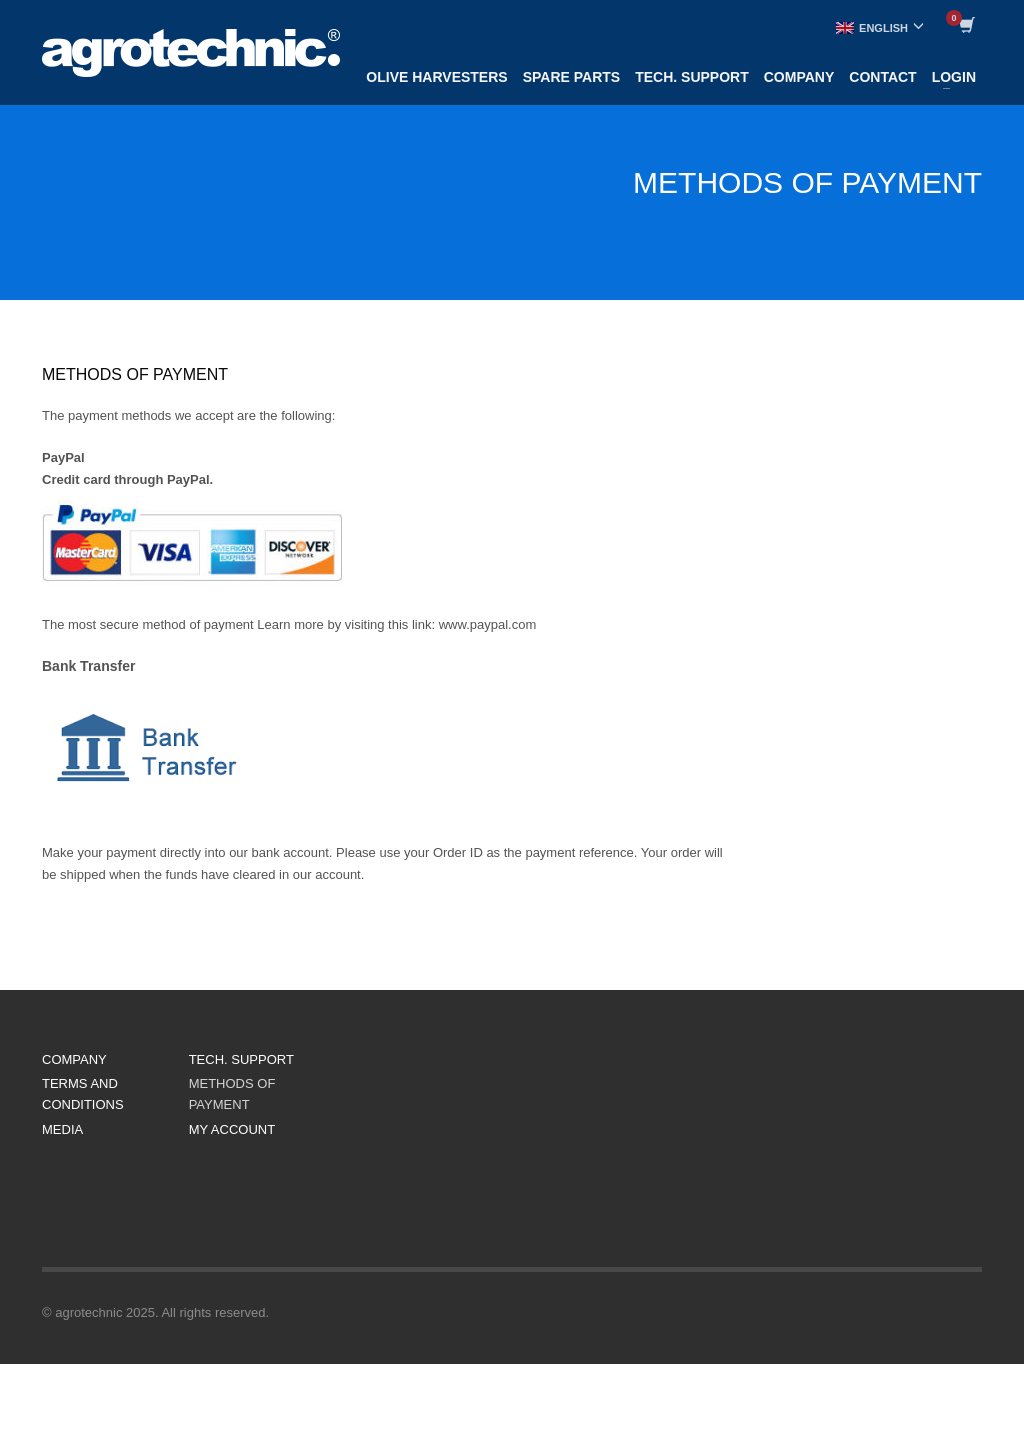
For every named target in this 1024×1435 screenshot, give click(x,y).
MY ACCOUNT (232, 1129)
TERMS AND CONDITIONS (83, 1094)
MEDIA (62, 1129)
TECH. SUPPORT (241, 1059)
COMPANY (74, 1059)
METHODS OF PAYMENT (232, 1094)
